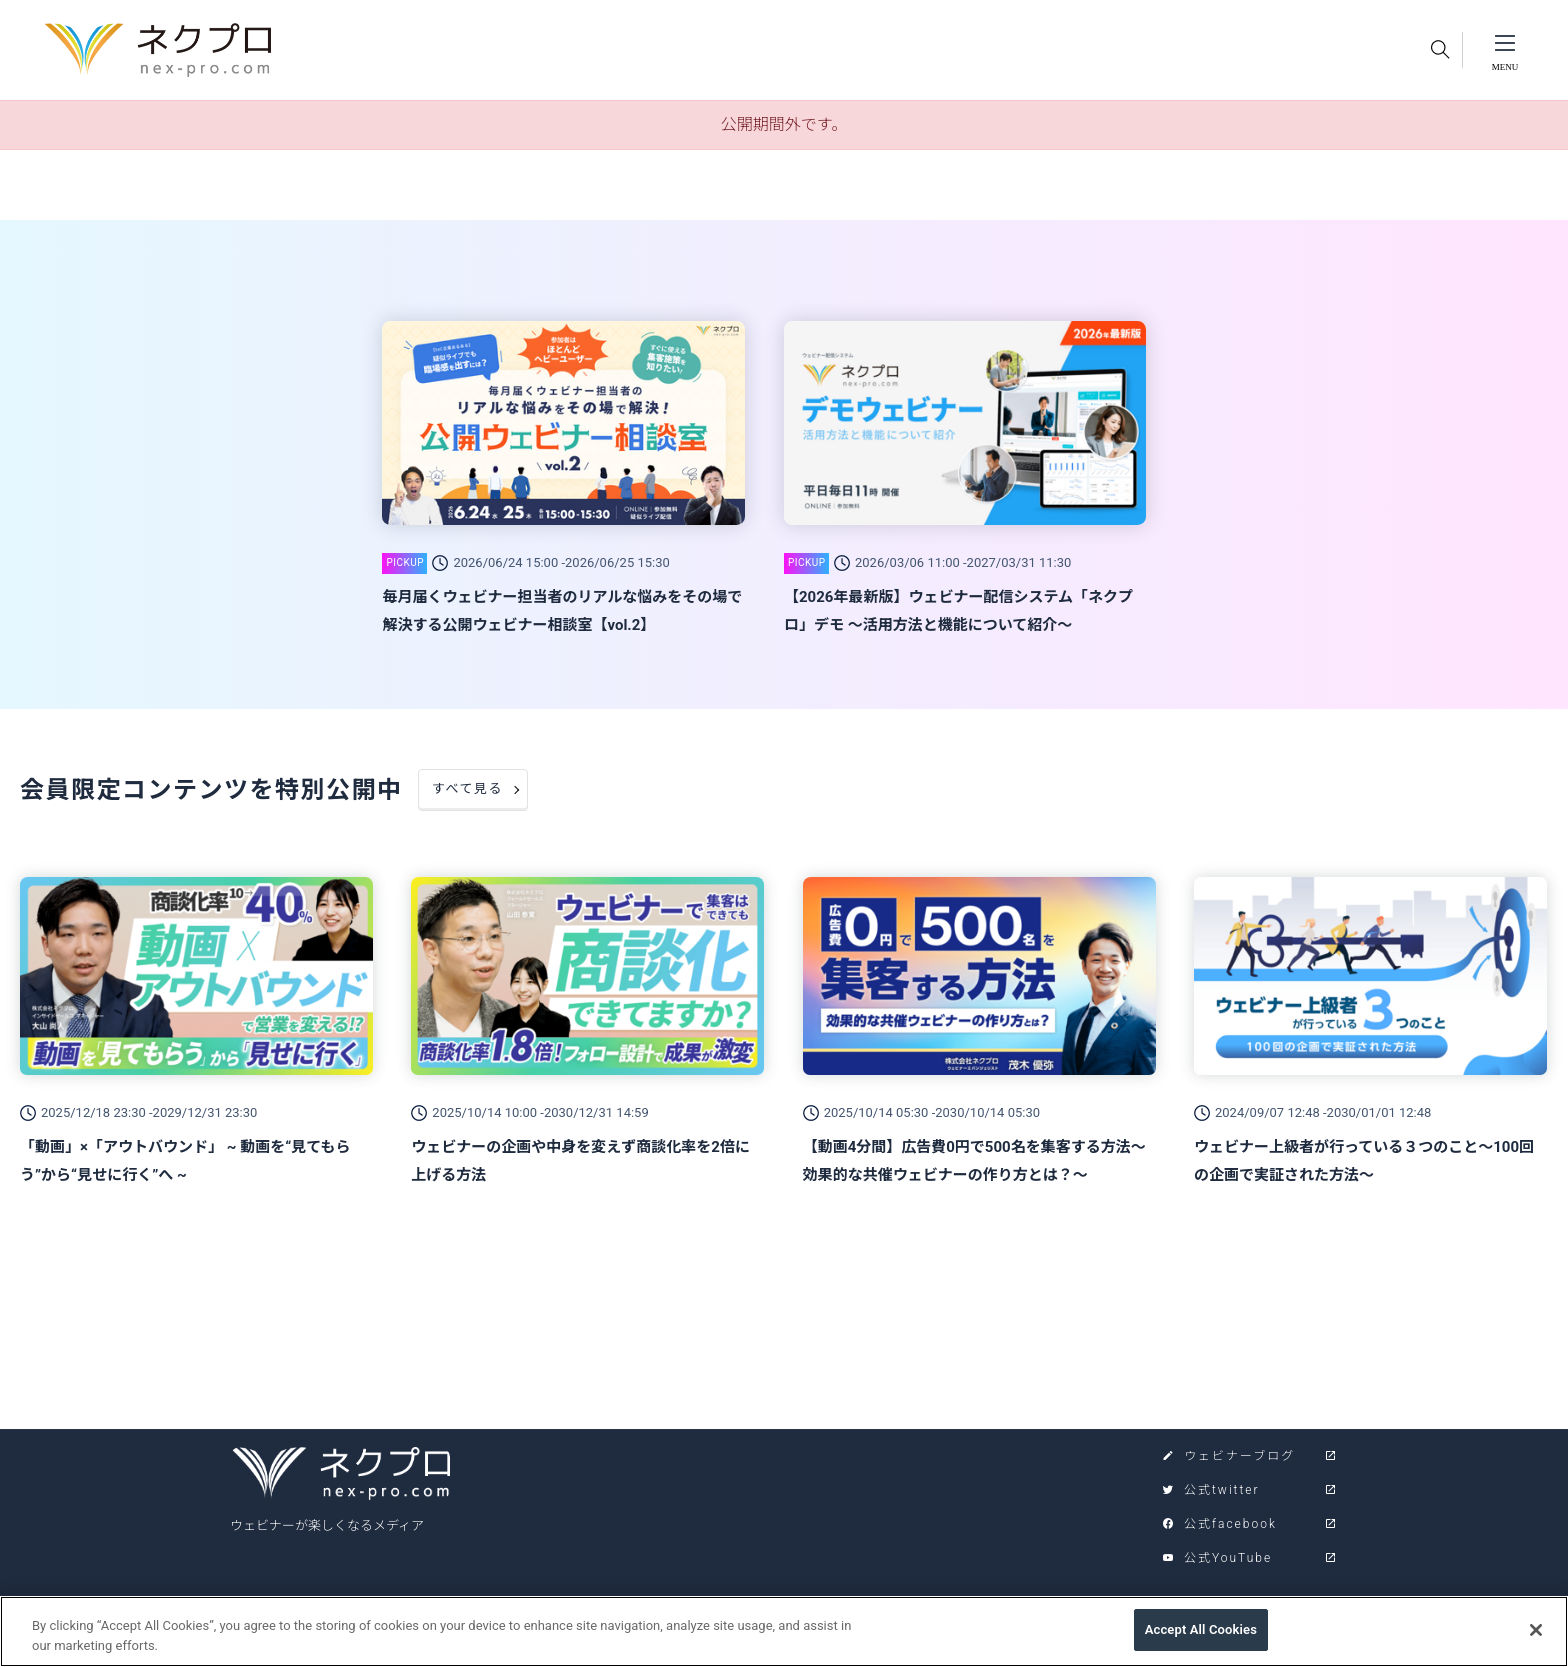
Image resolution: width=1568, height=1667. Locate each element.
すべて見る (467, 788)
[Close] (1536, 1640)
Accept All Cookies (1201, 1640)
